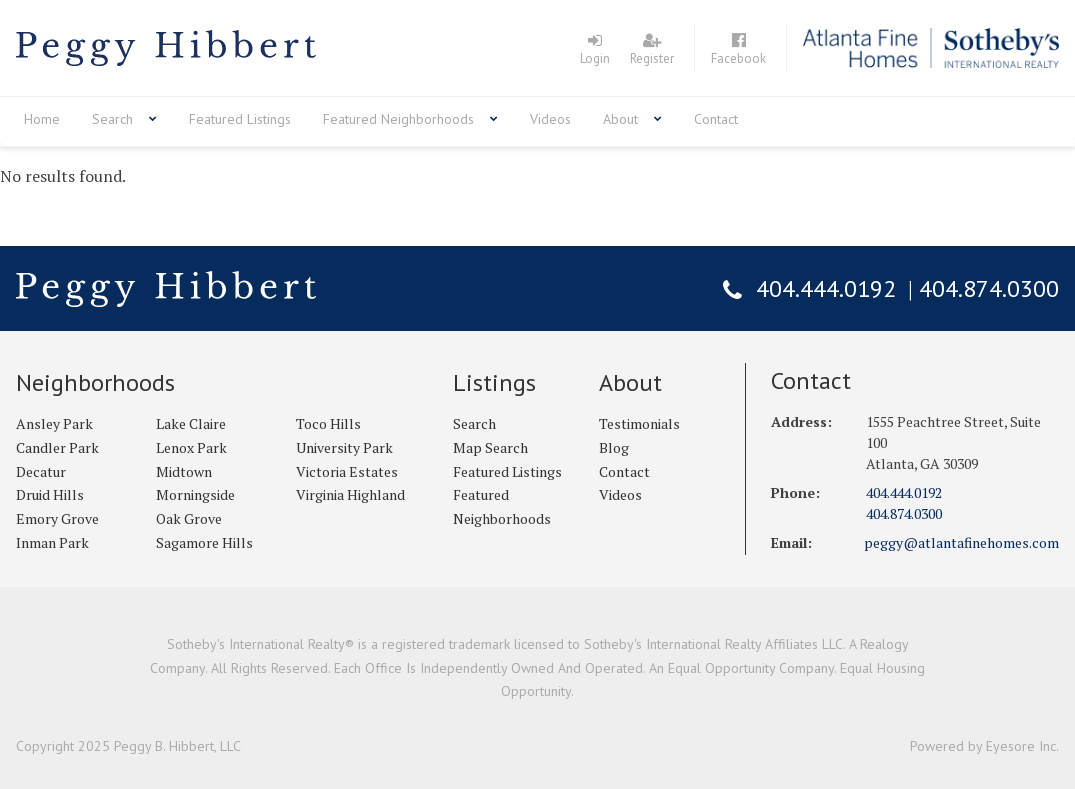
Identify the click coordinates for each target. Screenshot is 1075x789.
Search (112, 119)
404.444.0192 (826, 288)
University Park (344, 447)
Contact (716, 119)
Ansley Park (54, 423)
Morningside (195, 494)
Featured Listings (240, 119)
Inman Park (52, 542)
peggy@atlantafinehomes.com (961, 542)
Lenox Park (191, 447)
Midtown (184, 471)
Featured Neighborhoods (398, 119)
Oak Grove (189, 518)
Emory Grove (57, 518)
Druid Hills (50, 494)
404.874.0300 (989, 288)
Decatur (41, 471)
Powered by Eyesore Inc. (984, 746)
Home (42, 119)
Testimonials (639, 423)
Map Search (490, 447)
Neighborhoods (95, 382)
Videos (550, 119)
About (620, 119)
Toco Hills (328, 423)
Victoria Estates (347, 471)
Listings (494, 382)
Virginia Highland (350, 494)
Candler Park (57, 447)
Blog (614, 447)
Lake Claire (191, 423)
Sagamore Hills (204, 542)
